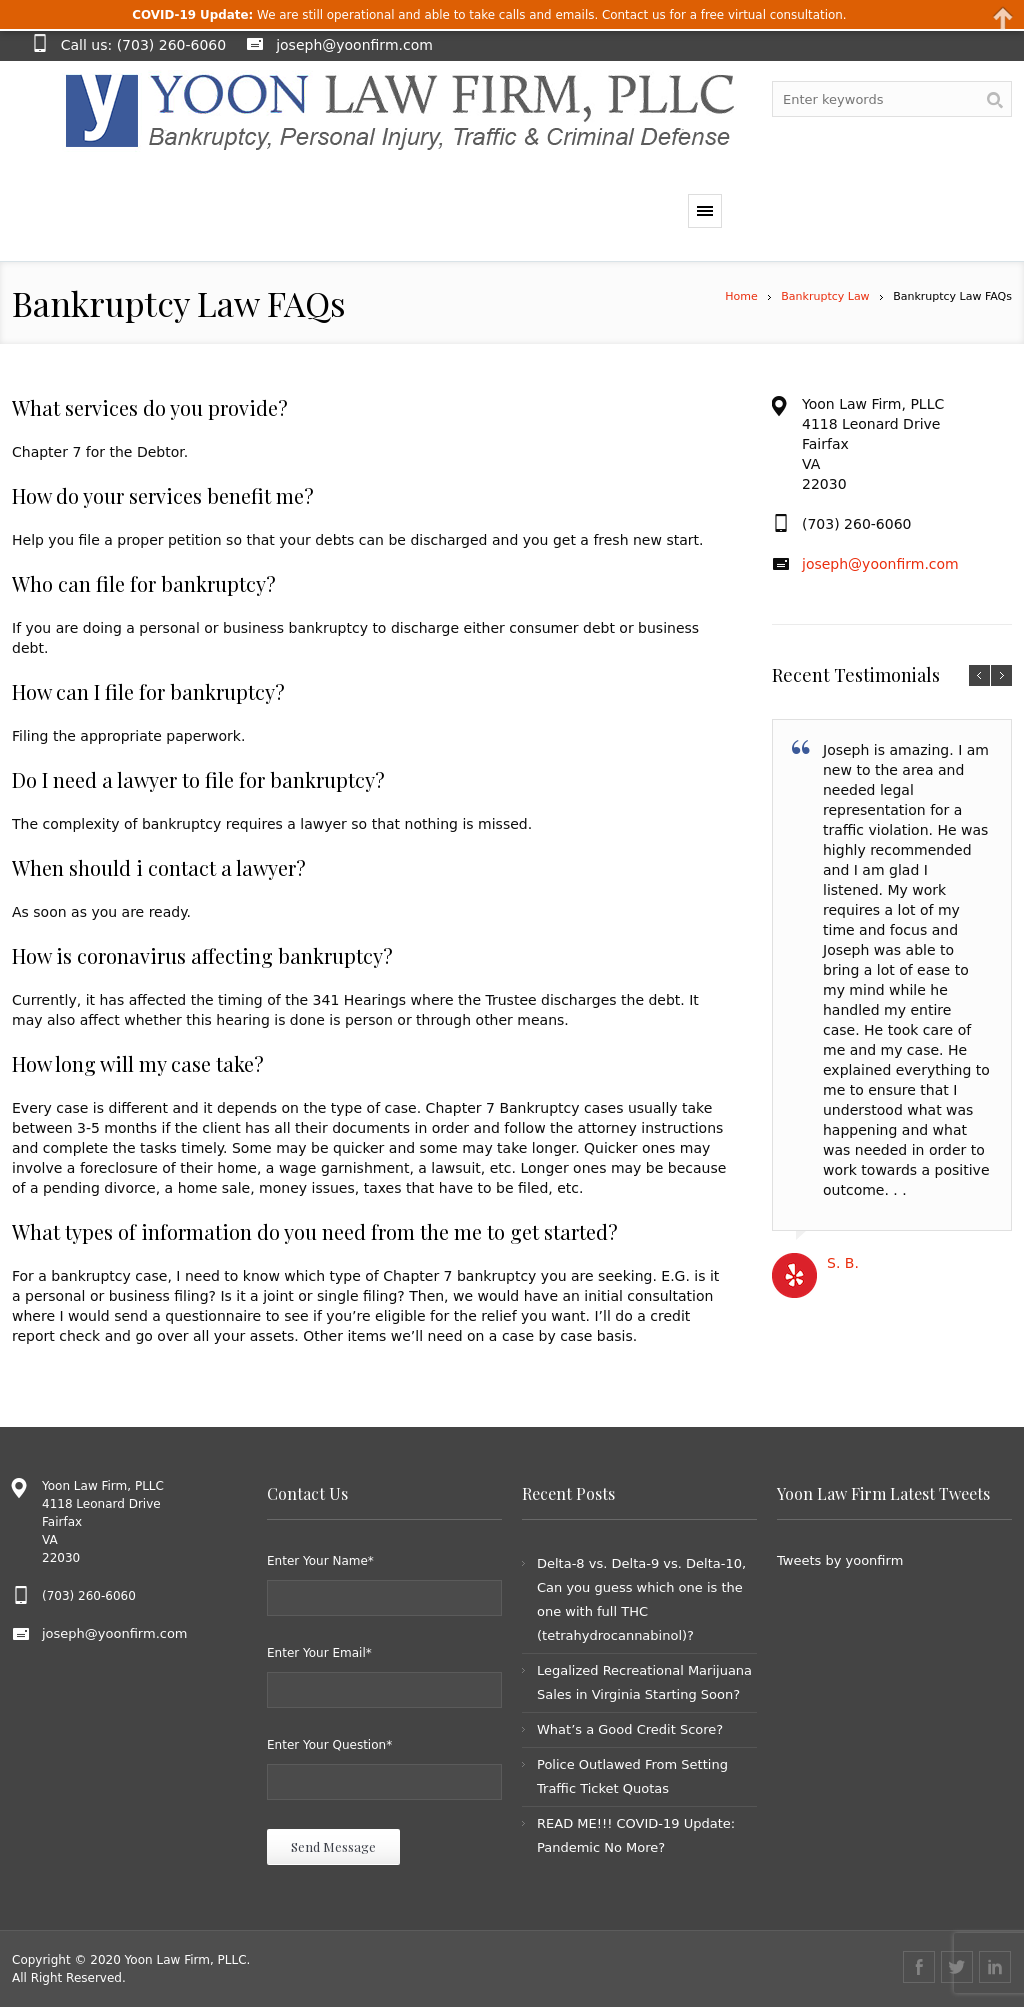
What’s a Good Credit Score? (630, 1729)
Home (741, 296)
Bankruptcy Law (825, 296)
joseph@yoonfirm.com (354, 45)
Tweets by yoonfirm (840, 1560)
